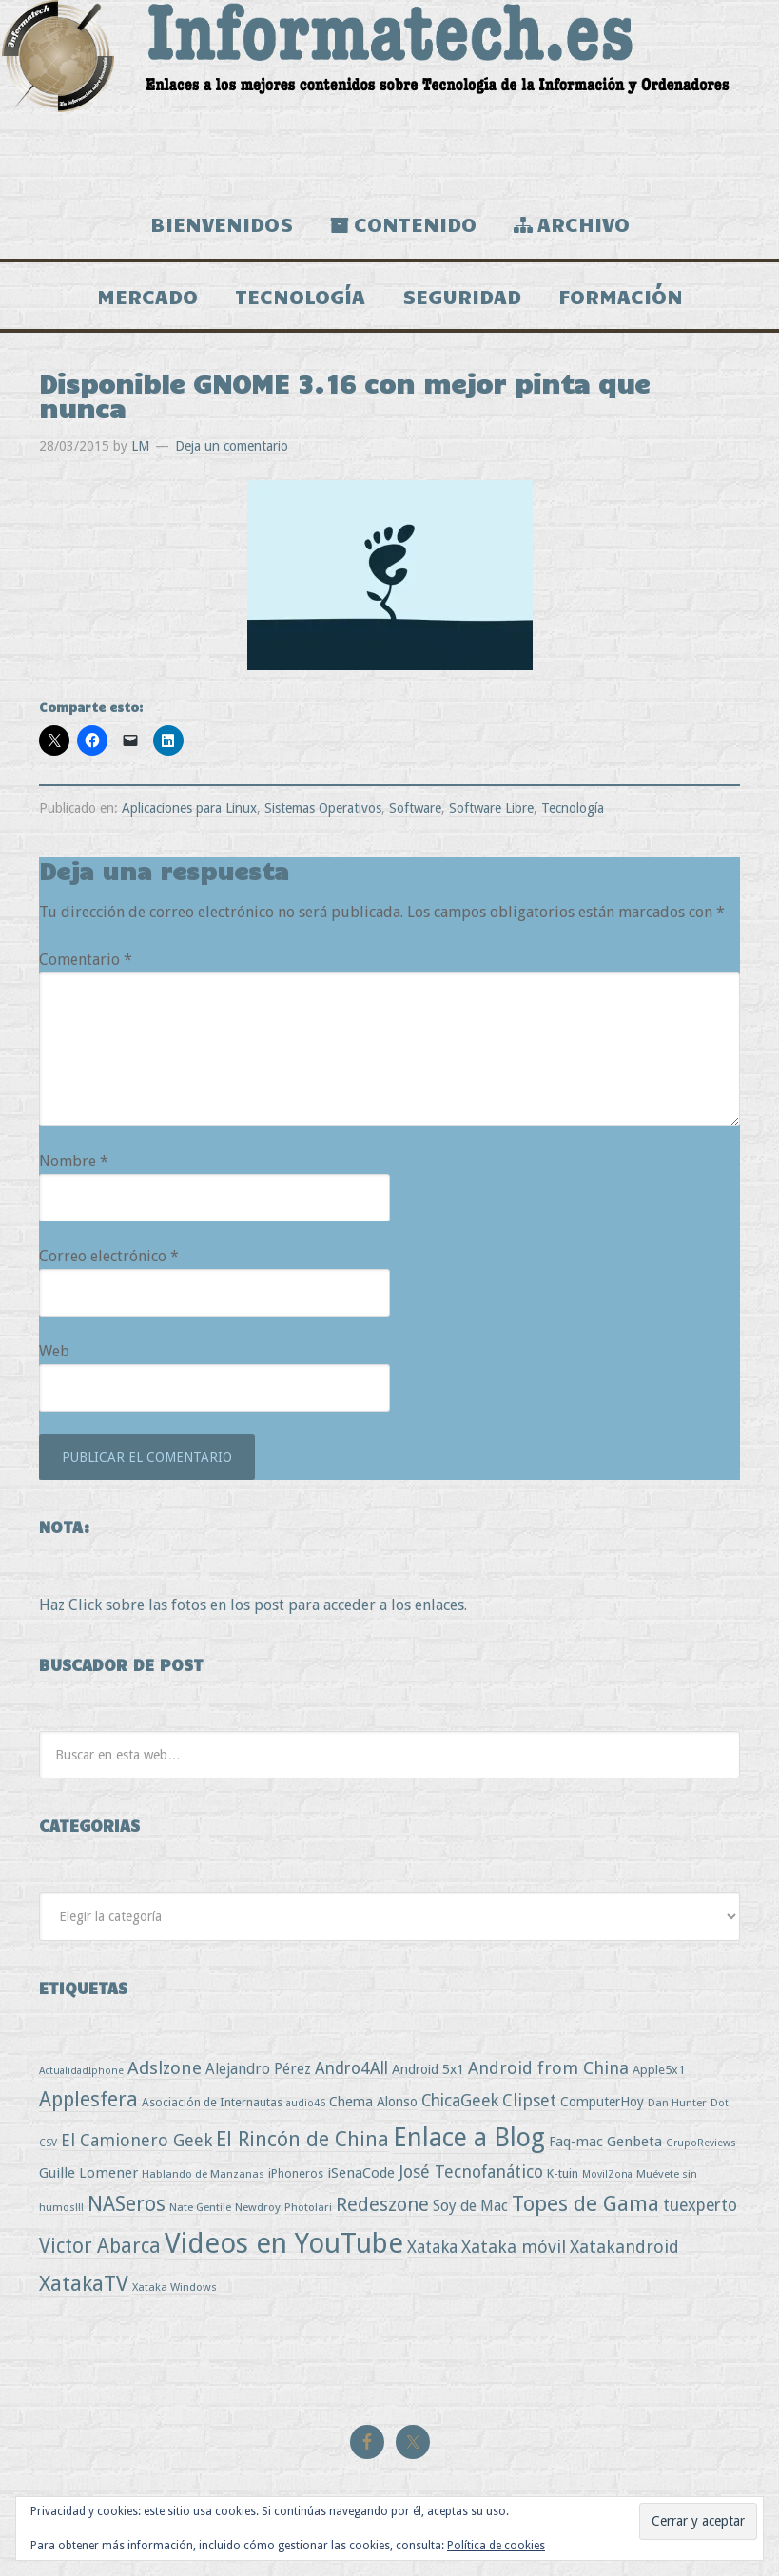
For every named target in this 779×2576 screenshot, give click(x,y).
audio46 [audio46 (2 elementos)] (305, 2103)
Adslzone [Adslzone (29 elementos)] (164, 2068)
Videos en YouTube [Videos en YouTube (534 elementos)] (284, 2243)
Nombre (73, 1161)
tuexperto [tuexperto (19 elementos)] (700, 2205)
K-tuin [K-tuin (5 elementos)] (562, 2173)
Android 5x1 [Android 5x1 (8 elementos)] (428, 2069)
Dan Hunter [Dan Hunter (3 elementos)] (677, 2102)
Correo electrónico (109, 1256)
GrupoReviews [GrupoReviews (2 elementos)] (701, 2143)
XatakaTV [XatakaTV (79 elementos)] (83, 2283)
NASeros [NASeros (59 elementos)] (127, 2204)
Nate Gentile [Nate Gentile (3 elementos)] (200, 2207)
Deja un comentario (231, 445)
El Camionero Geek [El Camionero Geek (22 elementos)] (136, 2140)
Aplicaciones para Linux (189, 808)
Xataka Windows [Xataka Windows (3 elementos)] (174, 2287)
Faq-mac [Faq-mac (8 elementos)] (576, 2141)
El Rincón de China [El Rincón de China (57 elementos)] (302, 2139)
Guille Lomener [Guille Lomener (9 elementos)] (88, 2173)
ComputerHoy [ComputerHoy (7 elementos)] (602, 2101)
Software (415, 808)
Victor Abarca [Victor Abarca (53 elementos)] (100, 2246)
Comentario (85, 960)
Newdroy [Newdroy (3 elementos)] (258, 2207)
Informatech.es (389, 95)
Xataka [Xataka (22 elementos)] (432, 2247)
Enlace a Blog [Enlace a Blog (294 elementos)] (469, 2138)
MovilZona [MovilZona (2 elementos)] (607, 2174)
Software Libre (491, 808)
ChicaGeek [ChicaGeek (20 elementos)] (459, 2100)
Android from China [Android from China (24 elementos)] (548, 2068)
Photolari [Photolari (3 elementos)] (308, 2207)
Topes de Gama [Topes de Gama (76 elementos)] (585, 2203)
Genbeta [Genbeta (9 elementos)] (634, 2141)
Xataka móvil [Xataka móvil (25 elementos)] (513, 2247)
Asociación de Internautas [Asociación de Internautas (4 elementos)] (212, 2102)
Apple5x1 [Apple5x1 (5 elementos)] (659, 2070)
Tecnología (572, 808)
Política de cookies (496, 2545)
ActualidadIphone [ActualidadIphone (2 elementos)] (81, 2071)
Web (54, 1351)
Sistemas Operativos (322, 808)
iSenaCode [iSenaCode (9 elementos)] (361, 2173)
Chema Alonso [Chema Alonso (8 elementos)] (373, 2101)
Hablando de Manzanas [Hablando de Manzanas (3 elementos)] (203, 2174)
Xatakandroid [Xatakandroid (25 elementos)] (624, 2247)
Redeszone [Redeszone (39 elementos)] (382, 2204)
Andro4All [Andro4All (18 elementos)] (351, 2068)
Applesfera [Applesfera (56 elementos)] (88, 2099)
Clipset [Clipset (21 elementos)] (529, 2100)
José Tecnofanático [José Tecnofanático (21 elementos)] (471, 2172)
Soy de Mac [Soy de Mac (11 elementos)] (470, 2206)
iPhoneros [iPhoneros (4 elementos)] (295, 2173)
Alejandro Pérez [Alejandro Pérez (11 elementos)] (258, 2069)
